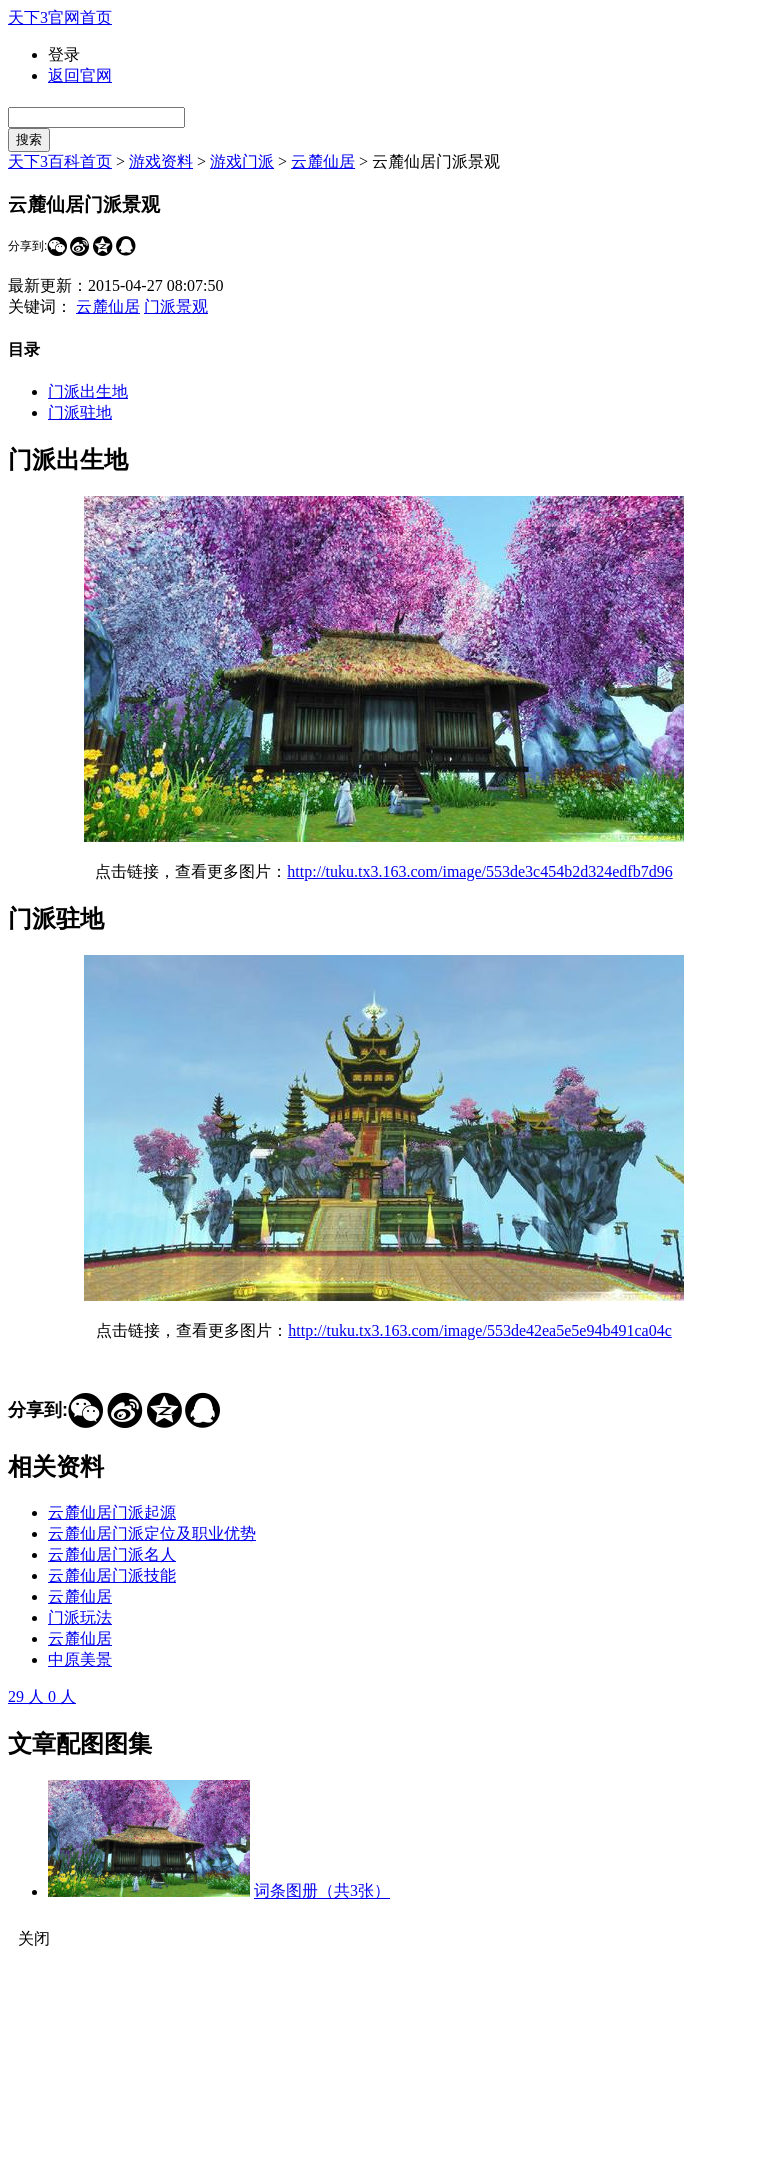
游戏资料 (161, 161)
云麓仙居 (323, 161)
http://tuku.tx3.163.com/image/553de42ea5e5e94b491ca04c (479, 1330)
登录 (64, 54)
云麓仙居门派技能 (112, 1575)
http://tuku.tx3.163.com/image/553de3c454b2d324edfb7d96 (479, 871)
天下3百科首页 (60, 161)
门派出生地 (88, 391)
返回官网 (80, 75)
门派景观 (176, 306)
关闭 (34, 1938)
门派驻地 (80, 412)
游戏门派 (242, 161)
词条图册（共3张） (322, 1891)
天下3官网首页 (60, 17)
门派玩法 (80, 1617)
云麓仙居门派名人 (112, 1554)
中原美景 (80, 1659)
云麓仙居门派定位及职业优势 (152, 1533)
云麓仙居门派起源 (112, 1512)
